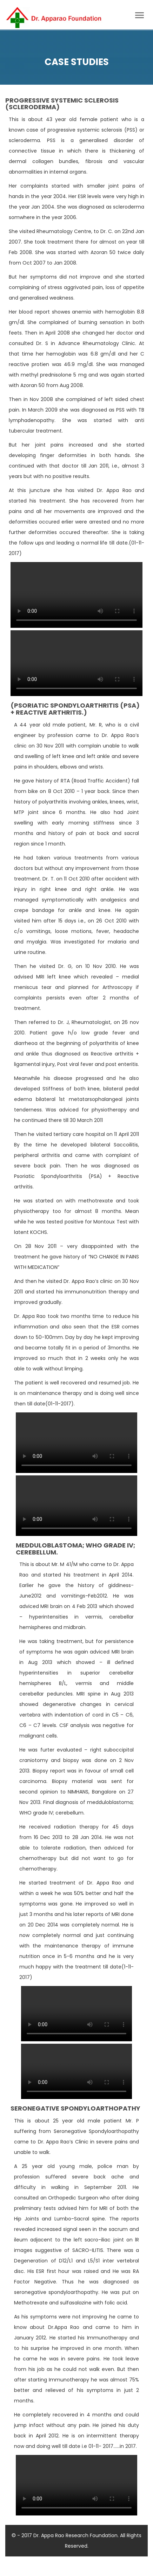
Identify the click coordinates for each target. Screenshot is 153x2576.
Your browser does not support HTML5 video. (76, 595)
